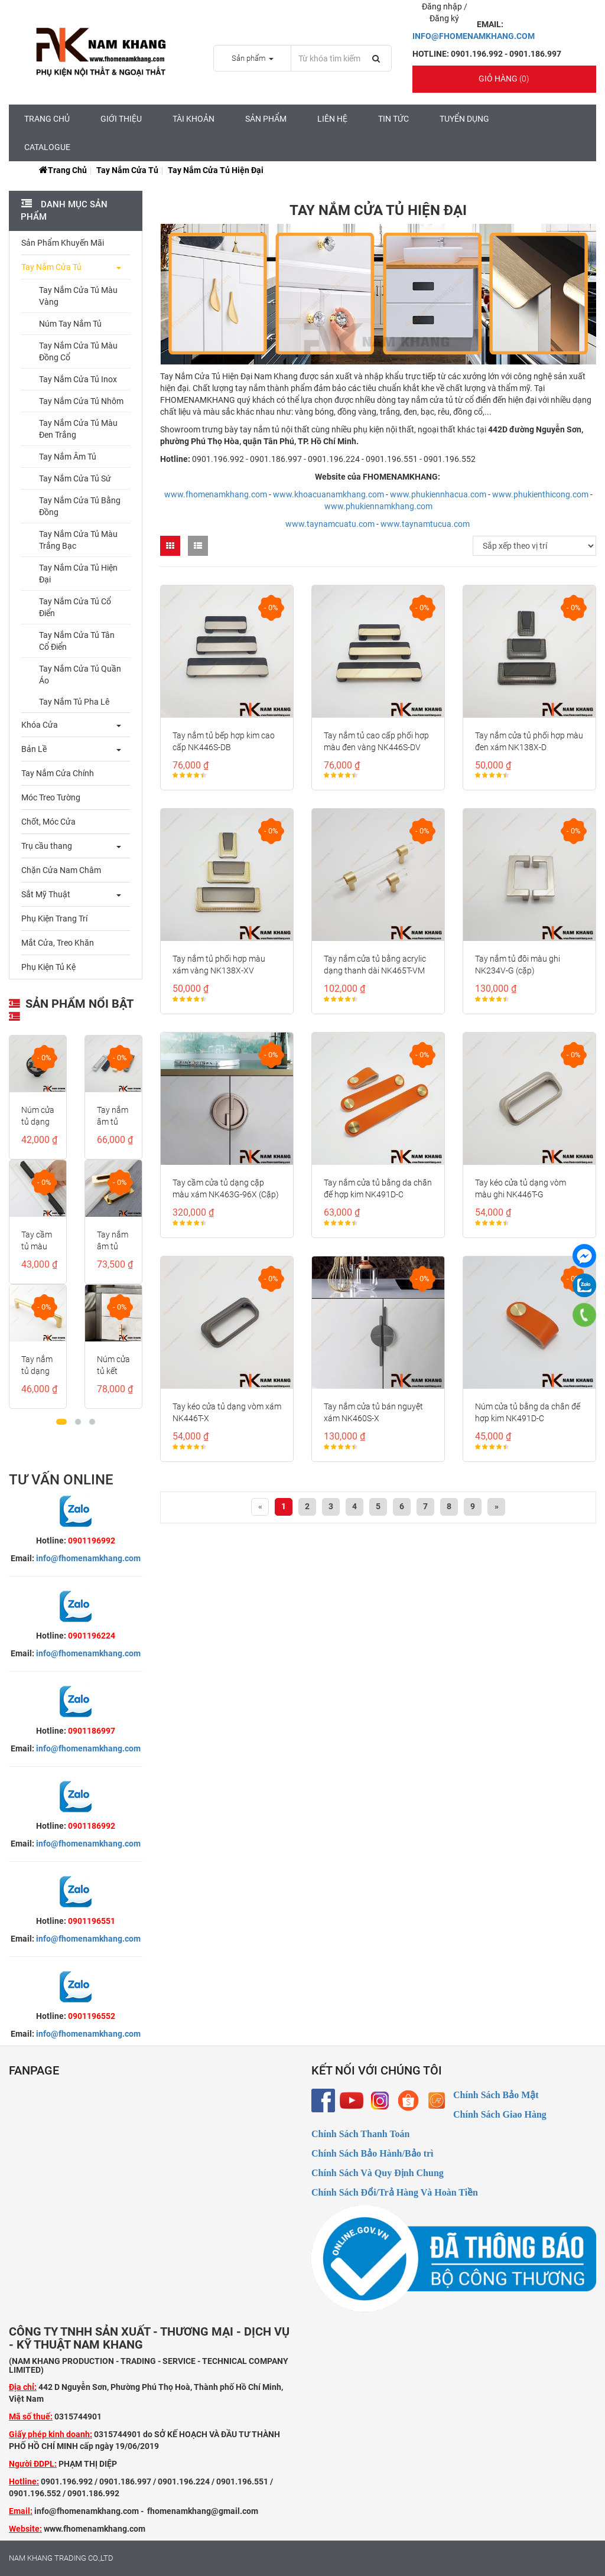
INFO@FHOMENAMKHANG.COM (473, 36)
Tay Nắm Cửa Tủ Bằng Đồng (80, 506)
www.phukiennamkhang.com (378, 506)
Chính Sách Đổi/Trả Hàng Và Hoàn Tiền (394, 2192)
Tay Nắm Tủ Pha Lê (74, 701)
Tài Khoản (193, 118)
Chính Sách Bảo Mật (496, 2095)
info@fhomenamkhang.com (88, 1558)
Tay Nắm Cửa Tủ (127, 170)
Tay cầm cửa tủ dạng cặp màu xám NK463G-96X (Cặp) (226, 1188)
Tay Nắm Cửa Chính (57, 773)
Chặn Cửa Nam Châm (61, 870)
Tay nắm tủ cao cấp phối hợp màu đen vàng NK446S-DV (376, 741)
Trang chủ (47, 118)
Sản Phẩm (266, 118)
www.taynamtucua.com (425, 524)
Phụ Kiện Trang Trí (54, 918)
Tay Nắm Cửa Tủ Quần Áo (80, 674)
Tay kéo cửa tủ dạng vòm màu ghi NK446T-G (520, 1188)
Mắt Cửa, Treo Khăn (57, 942)
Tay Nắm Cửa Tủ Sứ (75, 478)
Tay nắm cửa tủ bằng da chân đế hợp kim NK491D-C (378, 1188)
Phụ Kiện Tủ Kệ (48, 967)
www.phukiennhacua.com (438, 494)
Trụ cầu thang (46, 846)
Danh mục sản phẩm (64, 210)
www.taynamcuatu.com (330, 524)
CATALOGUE (47, 147)
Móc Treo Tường (50, 797)
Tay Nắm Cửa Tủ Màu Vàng (78, 296)
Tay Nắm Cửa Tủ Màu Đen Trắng (78, 428)
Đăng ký (444, 18)
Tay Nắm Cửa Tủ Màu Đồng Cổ (78, 351)
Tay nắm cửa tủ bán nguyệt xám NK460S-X (373, 1412)
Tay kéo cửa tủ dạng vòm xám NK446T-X (227, 1412)
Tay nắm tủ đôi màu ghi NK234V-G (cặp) (517, 964)
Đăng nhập (443, 6)
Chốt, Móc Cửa (48, 821)
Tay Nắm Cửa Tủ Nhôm (81, 401)
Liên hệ (332, 118)
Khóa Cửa (39, 725)
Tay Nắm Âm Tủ (67, 456)
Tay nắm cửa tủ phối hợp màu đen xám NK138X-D (529, 741)
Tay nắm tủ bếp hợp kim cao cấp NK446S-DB (224, 741)
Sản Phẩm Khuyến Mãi (62, 242)
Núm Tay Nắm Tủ (70, 323)
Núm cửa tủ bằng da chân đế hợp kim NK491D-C (527, 1412)
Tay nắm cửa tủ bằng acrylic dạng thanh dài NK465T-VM (375, 964)
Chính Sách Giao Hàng (500, 2114)
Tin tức (393, 118)
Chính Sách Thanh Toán (360, 2134)
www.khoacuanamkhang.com (328, 494)
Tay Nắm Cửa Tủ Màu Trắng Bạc (78, 540)
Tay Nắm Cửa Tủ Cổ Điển (75, 607)
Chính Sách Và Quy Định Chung (377, 2173)
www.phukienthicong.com (540, 494)
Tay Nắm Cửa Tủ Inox (78, 379)
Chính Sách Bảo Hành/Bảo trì (372, 2153)
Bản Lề (34, 749)
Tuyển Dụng (464, 118)
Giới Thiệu (121, 118)
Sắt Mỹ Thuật (45, 894)
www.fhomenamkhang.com (215, 494)
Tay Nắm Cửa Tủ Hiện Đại (78, 573)
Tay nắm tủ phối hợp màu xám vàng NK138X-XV (219, 964)
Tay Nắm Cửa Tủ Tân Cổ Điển (77, 641)
